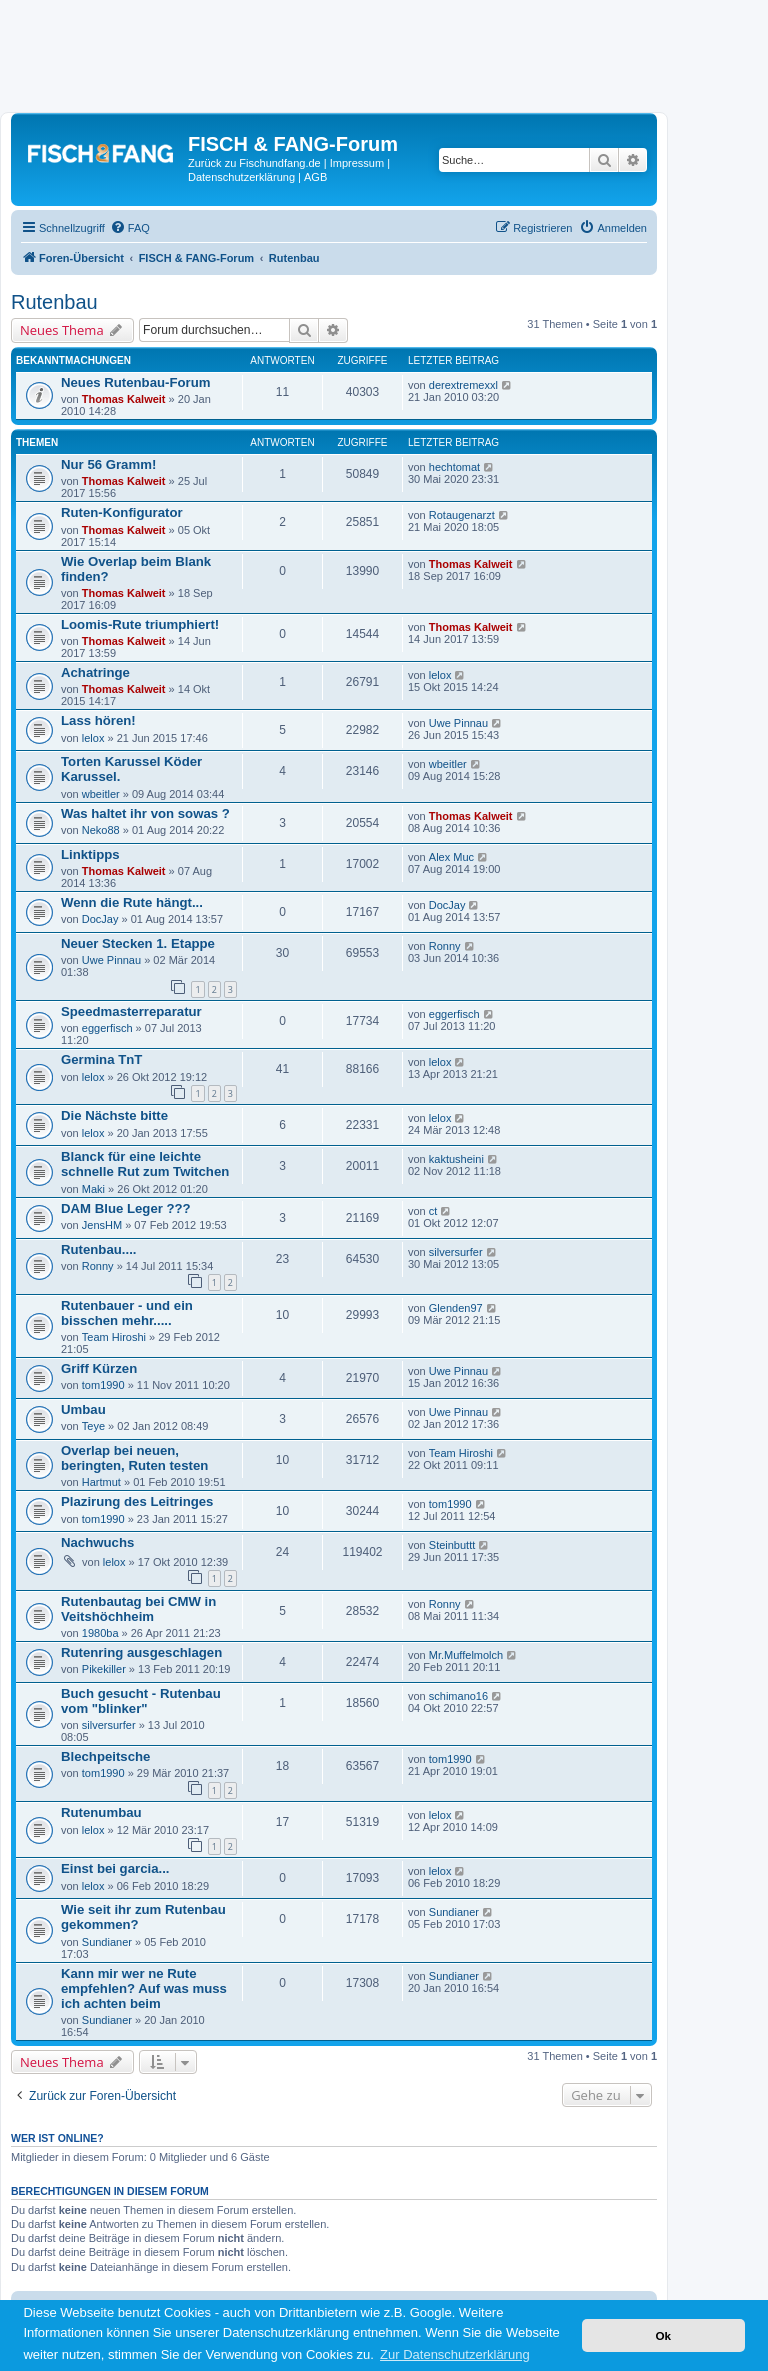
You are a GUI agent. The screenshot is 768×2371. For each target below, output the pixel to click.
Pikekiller (104, 1669)
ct (433, 1211)
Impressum (357, 163)
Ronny (445, 946)
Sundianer (107, 1942)
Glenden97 (456, 1308)
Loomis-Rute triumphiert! (140, 624)
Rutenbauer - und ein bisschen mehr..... (127, 1313)
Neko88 (101, 830)
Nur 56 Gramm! (108, 464)
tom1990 (103, 1385)
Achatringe (95, 672)
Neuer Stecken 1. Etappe (138, 943)
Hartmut (101, 1482)
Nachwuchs (97, 1542)
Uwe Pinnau (458, 723)
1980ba (100, 1633)
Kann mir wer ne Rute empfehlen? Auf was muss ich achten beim (144, 1988)
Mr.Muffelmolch (466, 1655)
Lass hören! (98, 720)
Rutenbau (54, 302)
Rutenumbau (101, 1812)
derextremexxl (463, 385)
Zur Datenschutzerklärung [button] (455, 2354)
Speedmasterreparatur (131, 1011)
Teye (93, 1426)
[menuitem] (130, 228)
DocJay (100, 919)
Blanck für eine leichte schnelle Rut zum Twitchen (145, 1164)
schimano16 (458, 1696)
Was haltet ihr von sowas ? (145, 813)
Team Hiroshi (114, 1337)
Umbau (83, 1409)
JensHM (102, 1225)
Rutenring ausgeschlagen (141, 1652)
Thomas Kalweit (124, 399)
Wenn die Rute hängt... (132, 902)
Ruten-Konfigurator (122, 512)
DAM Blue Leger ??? (126, 1208)
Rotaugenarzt (462, 515)
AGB (315, 177)
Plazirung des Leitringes (137, 1501)
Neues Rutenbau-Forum (135, 382)
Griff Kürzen (99, 1368)
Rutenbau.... (98, 1249)
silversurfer (456, 1252)
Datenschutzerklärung (241, 177)
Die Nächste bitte (114, 1115)
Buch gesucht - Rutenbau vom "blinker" (141, 1701)
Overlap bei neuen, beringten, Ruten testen (134, 1458)
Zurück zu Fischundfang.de (254, 163)
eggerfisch (107, 1028)
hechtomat (454, 467)
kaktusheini (456, 1159)
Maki (93, 1189)
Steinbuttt (452, 1545)
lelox (440, 675)
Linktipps (90, 854)
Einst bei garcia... (115, 1868)
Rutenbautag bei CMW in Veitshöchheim (138, 1609)
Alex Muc (451, 857)
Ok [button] (663, 2335)
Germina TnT (101, 1059)
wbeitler (101, 794)
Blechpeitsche (105, 1756)
